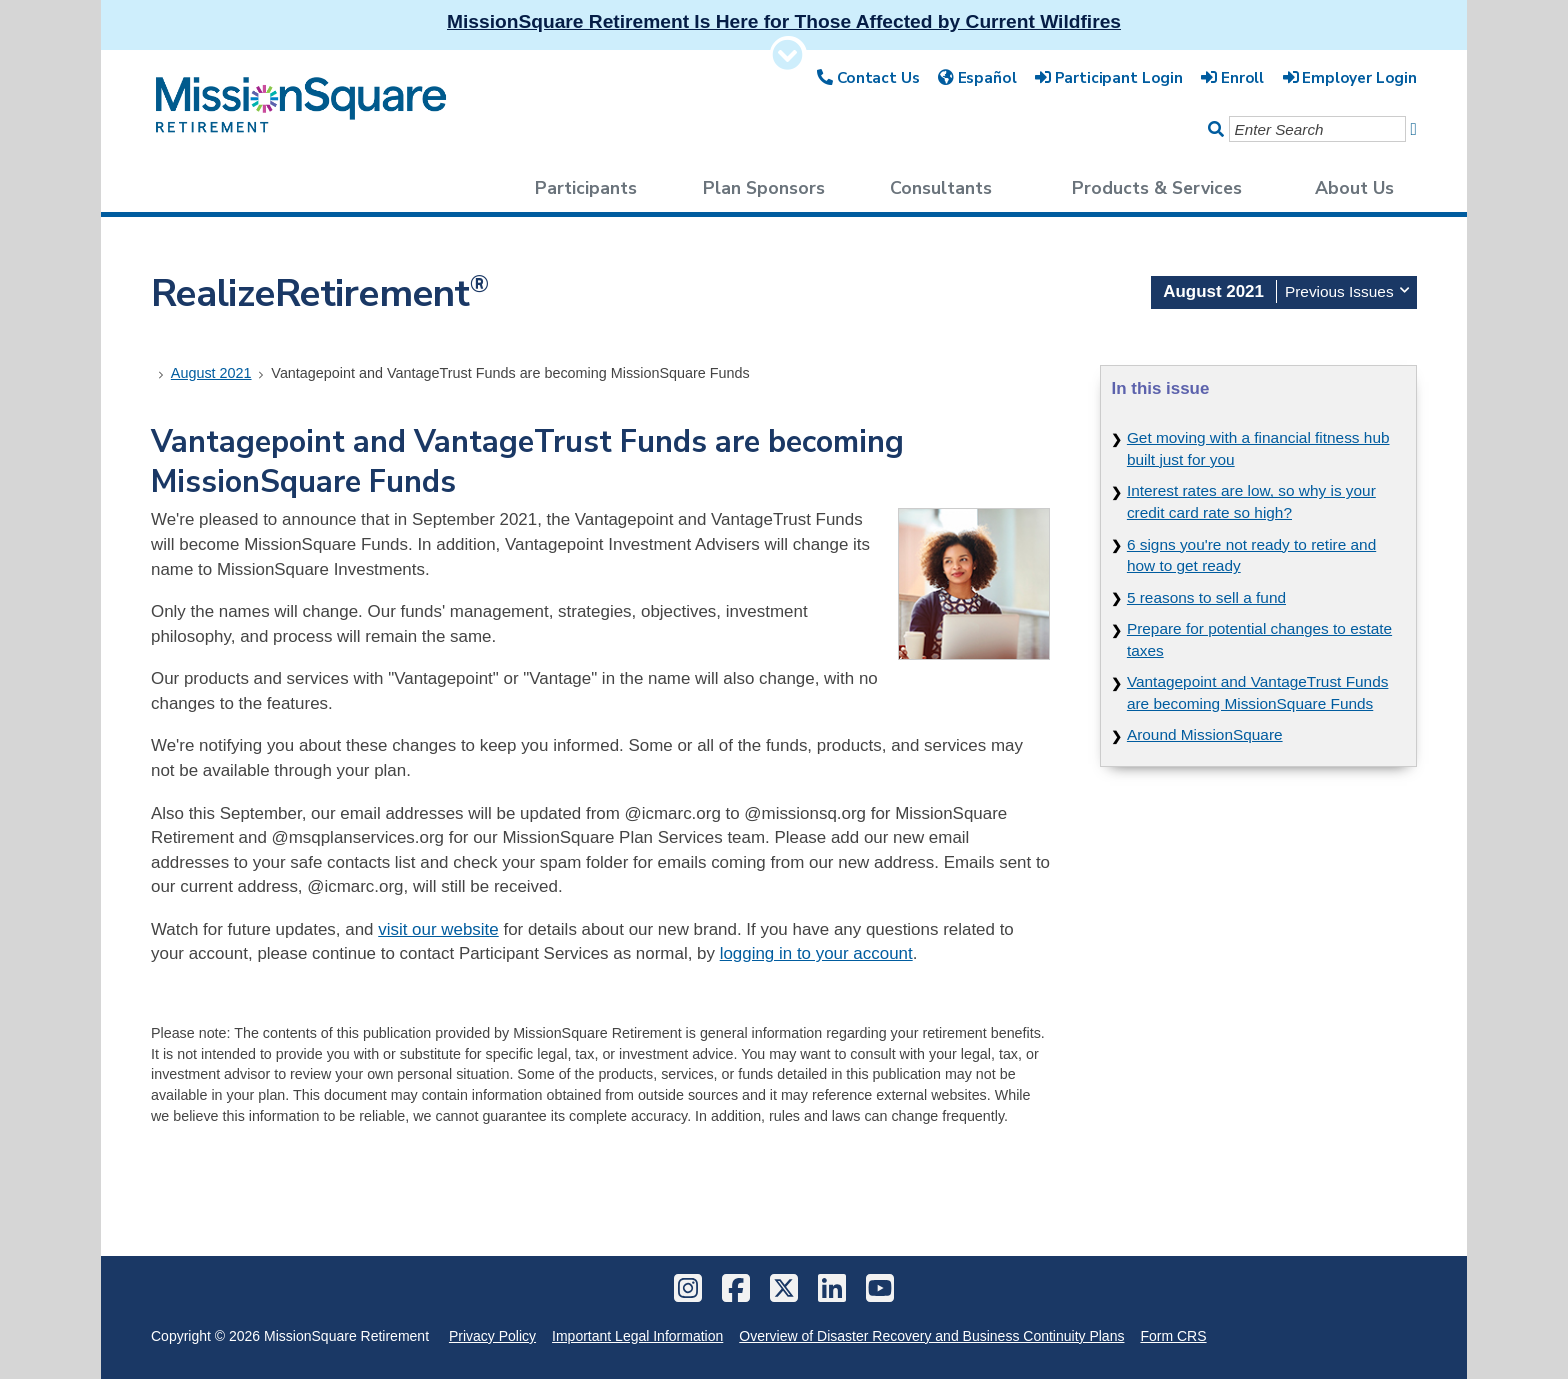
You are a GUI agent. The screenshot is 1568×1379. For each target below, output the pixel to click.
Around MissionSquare (1205, 734)
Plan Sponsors (764, 188)
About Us (1354, 188)
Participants (586, 188)
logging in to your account (816, 953)
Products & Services (1157, 188)
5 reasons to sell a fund (1206, 597)
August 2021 (211, 373)
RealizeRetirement (320, 293)
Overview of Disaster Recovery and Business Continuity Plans (931, 1336)
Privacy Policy (492, 1336)
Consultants (941, 188)
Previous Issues (1347, 289)
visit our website (438, 929)
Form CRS (1173, 1336)
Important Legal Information (637, 1336)
